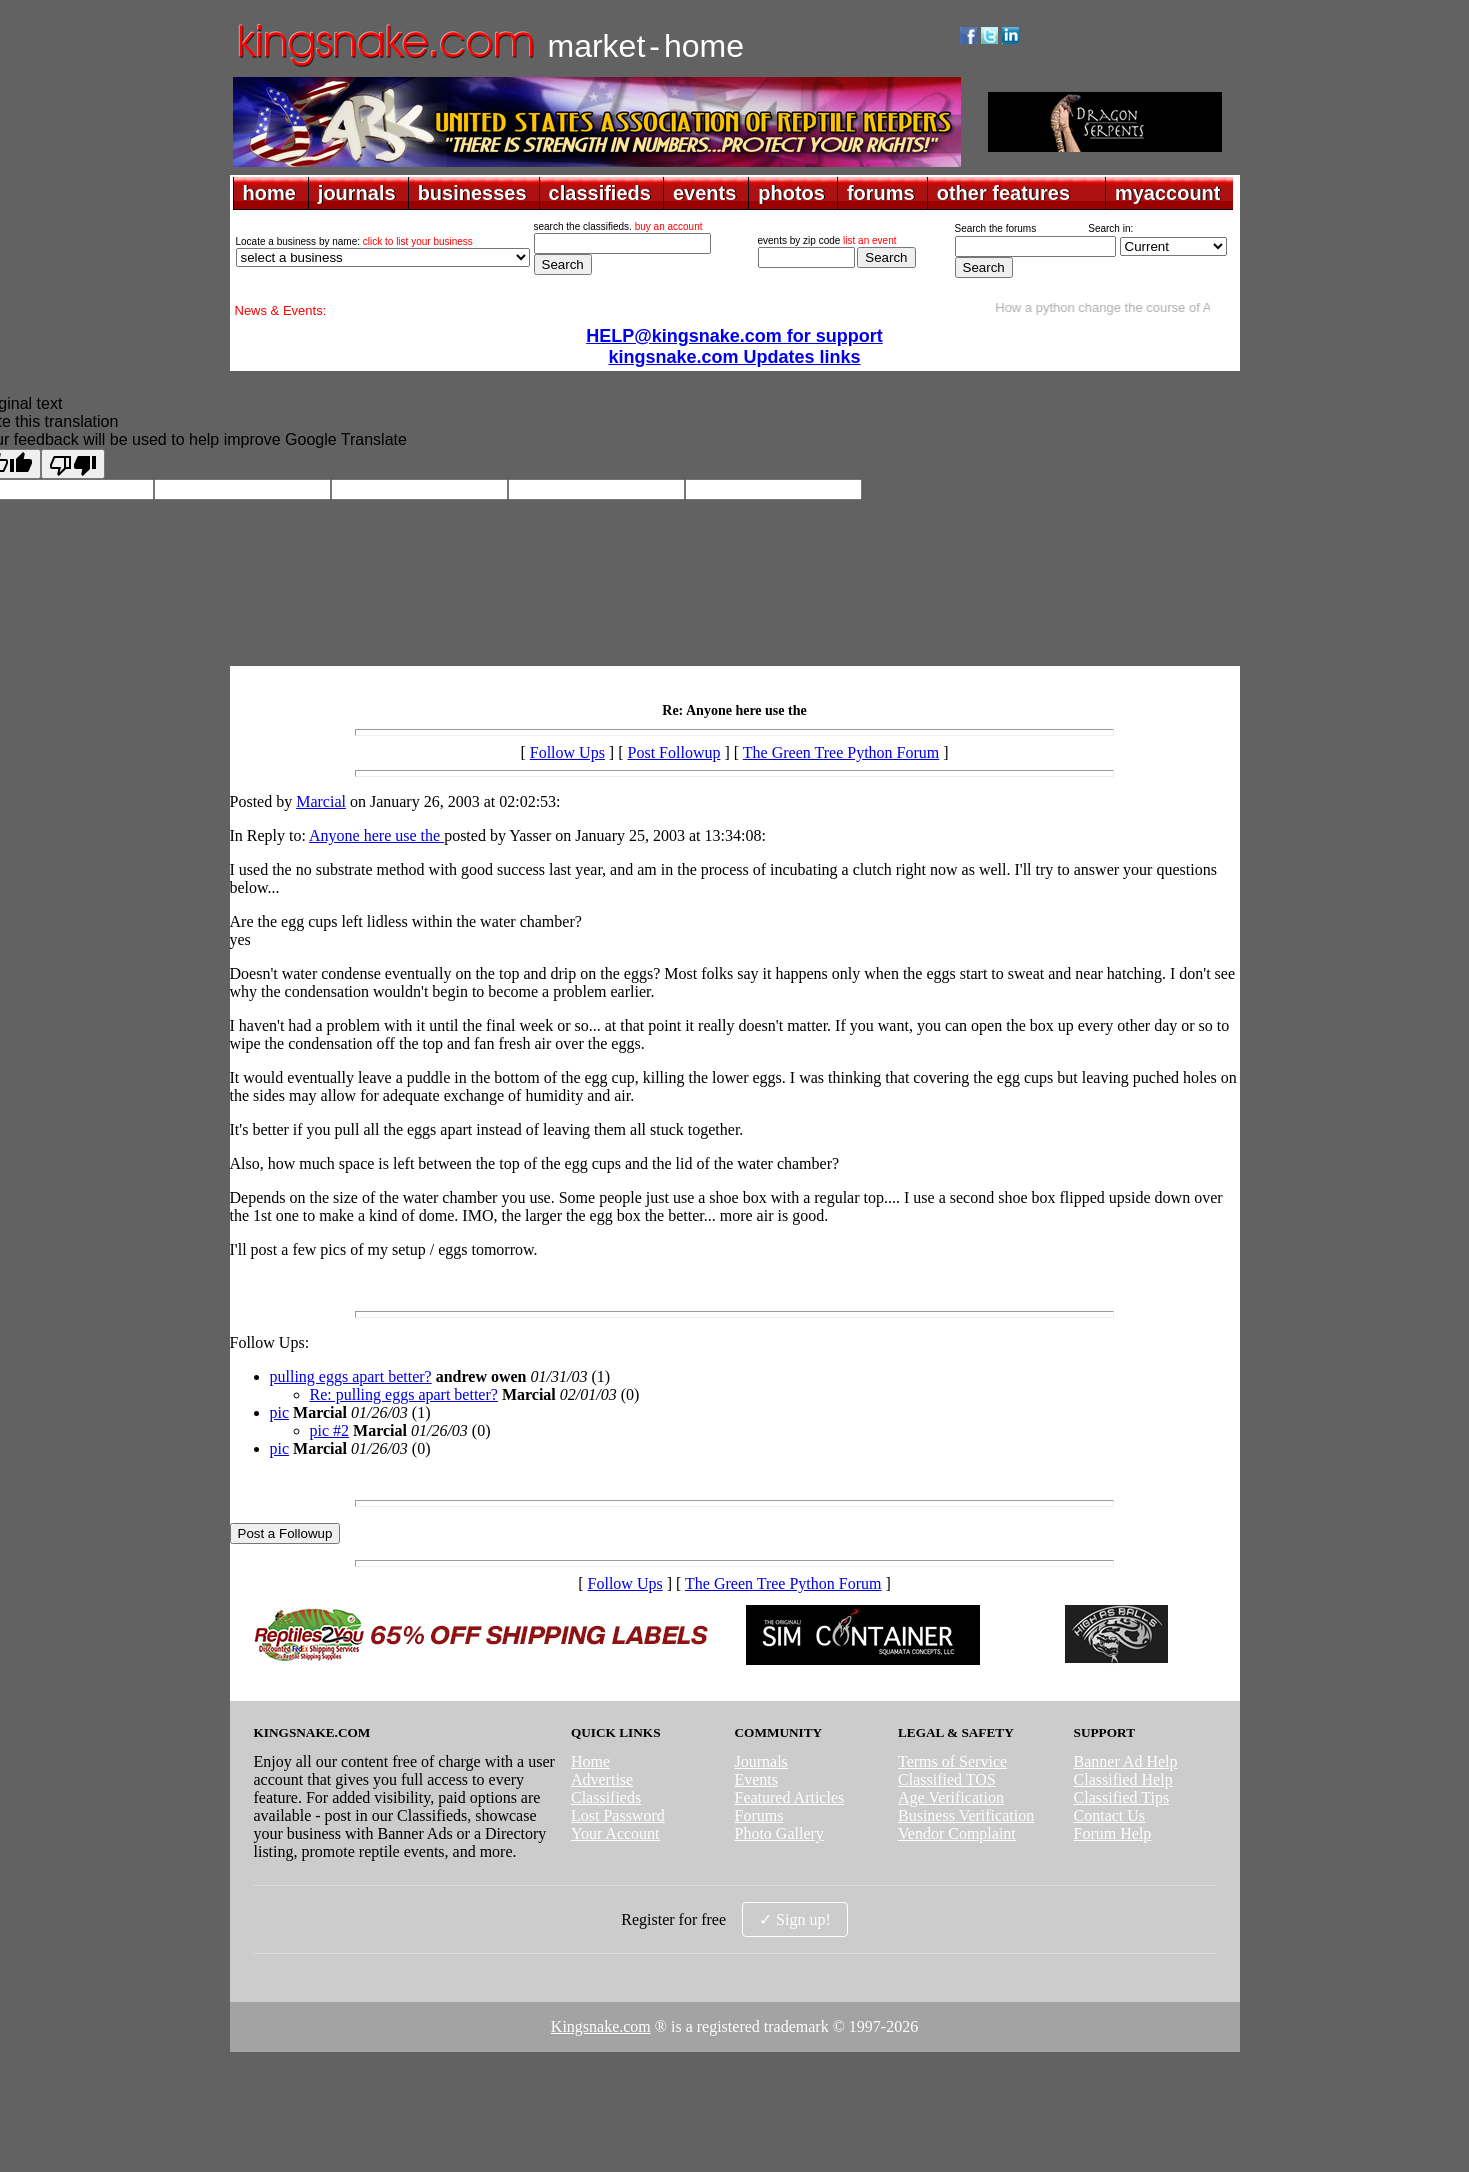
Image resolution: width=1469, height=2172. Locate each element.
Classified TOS (947, 1779)
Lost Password (618, 1815)
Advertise (602, 1779)
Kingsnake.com (601, 2026)
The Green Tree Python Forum (841, 752)
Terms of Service (952, 1761)
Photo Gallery (778, 1833)
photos (791, 193)
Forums (758, 1815)
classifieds (600, 193)
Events (756, 1779)
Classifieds (606, 1797)
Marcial (321, 801)
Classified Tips (1122, 1797)
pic (280, 1412)
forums (881, 193)
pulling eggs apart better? (351, 1376)
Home (590, 1761)
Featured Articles (789, 1797)
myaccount (1168, 193)
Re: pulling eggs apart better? (404, 1394)
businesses (472, 193)
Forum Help (1113, 1833)
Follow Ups (567, 752)
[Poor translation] (73, 464)
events (704, 193)
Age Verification (951, 1797)
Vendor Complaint (957, 1833)
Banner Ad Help (1126, 1761)
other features (1003, 193)
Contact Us (1110, 1815)
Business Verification (966, 1815)
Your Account (615, 1833)
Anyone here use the (376, 835)
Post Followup (674, 752)
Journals (760, 1761)
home (269, 193)
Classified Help (1123, 1779)
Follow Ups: (270, 1342)
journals (357, 193)
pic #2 (330, 1430)
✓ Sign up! (795, 1919)
